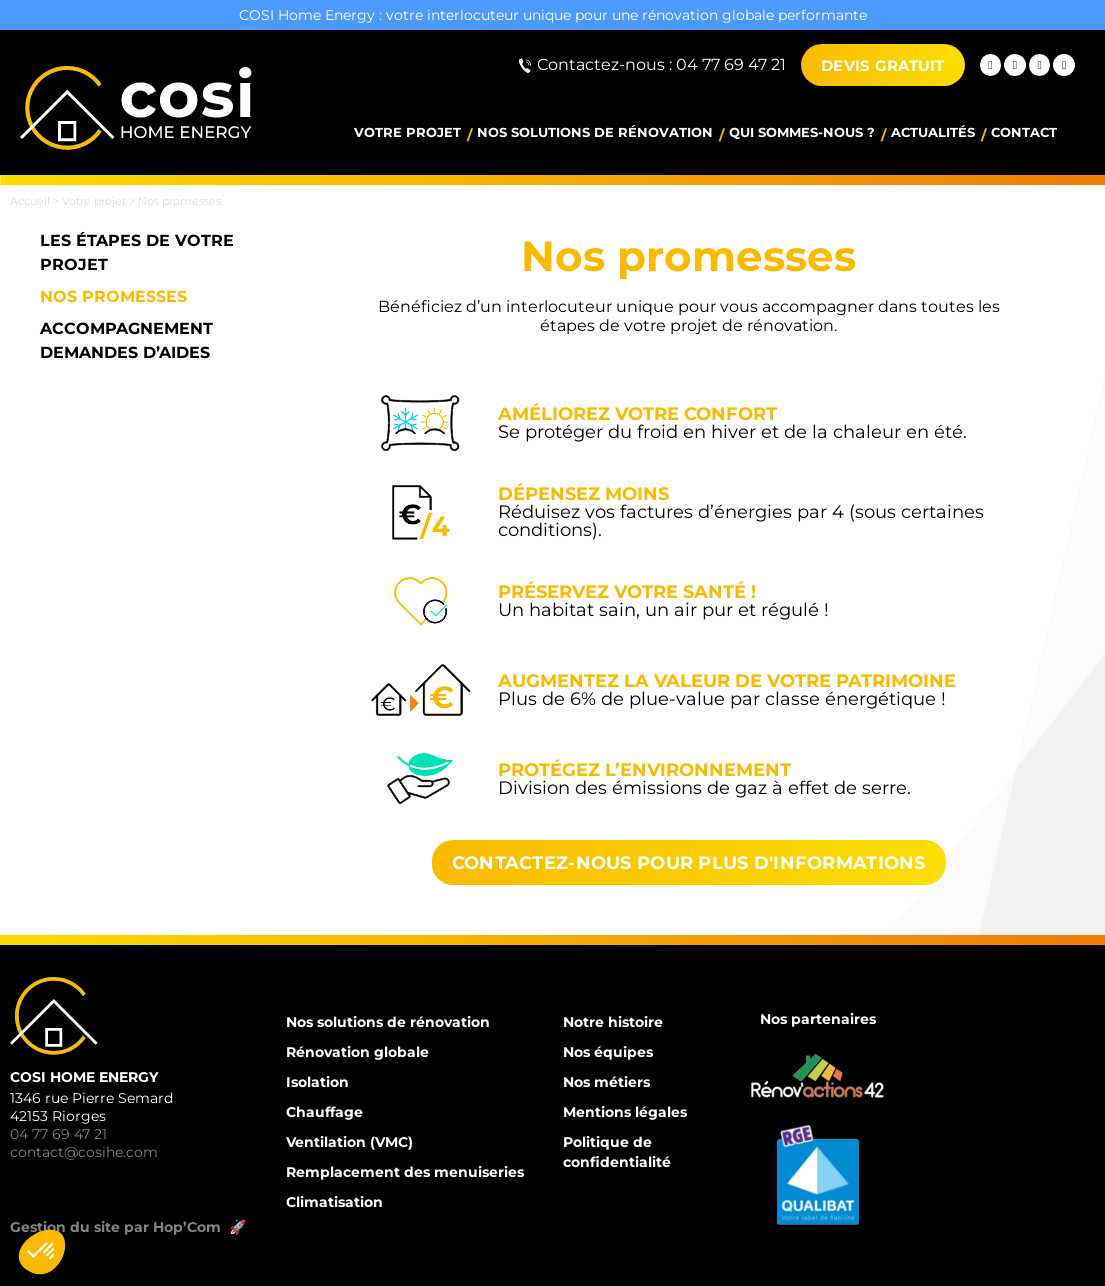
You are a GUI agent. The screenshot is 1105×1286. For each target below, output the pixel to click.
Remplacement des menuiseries (405, 1172)
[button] (42, 1252)
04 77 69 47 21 (58, 1134)
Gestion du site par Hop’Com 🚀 (130, 1227)
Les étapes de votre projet (137, 252)
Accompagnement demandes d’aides (126, 340)
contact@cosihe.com (84, 1152)
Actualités (933, 132)
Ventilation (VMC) (349, 1142)
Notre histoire (613, 1022)
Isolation (317, 1082)
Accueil (30, 201)
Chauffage (324, 1112)
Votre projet (407, 132)
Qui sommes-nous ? (802, 132)
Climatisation (334, 1202)
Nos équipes (608, 1052)
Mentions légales (625, 1112)
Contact (1024, 132)
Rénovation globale (357, 1052)
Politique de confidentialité (617, 1152)
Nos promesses (113, 296)
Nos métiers (606, 1082)
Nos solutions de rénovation (595, 132)
